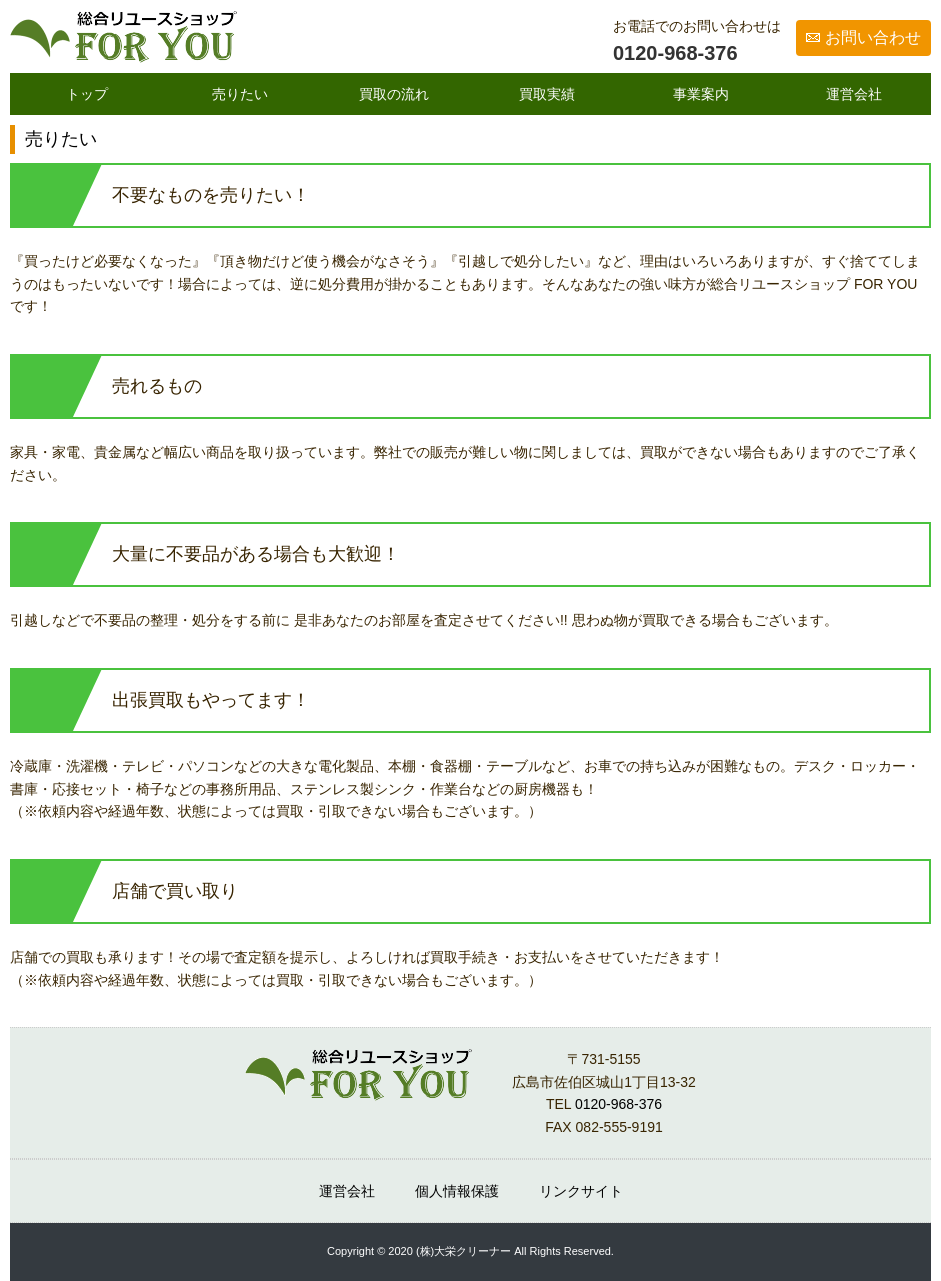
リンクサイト (581, 1191)
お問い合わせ (873, 37)
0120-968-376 (675, 53)
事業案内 (701, 94)
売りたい (240, 94)
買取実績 (547, 94)
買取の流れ (394, 94)
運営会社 (854, 94)
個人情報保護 (457, 1191)
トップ (87, 94)
